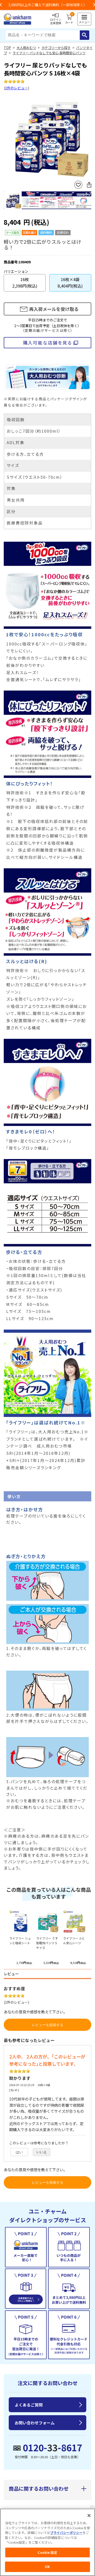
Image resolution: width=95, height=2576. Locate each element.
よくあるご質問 (29, 2405)
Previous (5, 136)
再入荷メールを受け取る (54, 309)
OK (47, 2566)
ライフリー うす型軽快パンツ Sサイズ (47, 1943)
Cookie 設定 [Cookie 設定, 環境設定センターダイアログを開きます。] (47, 2552)
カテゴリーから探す (56, 47)
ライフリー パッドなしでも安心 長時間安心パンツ (49, 53)
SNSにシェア (89, 185)
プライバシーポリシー (66, 2532)
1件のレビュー (16, 87)
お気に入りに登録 (78, 185)
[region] (47, 2542)
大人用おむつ (26, 47)
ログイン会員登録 (55, 19)
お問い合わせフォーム (35, 2423)
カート (69, 19)
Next (89, 136)
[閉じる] (89, 2515)
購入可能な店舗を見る (47, 342)
